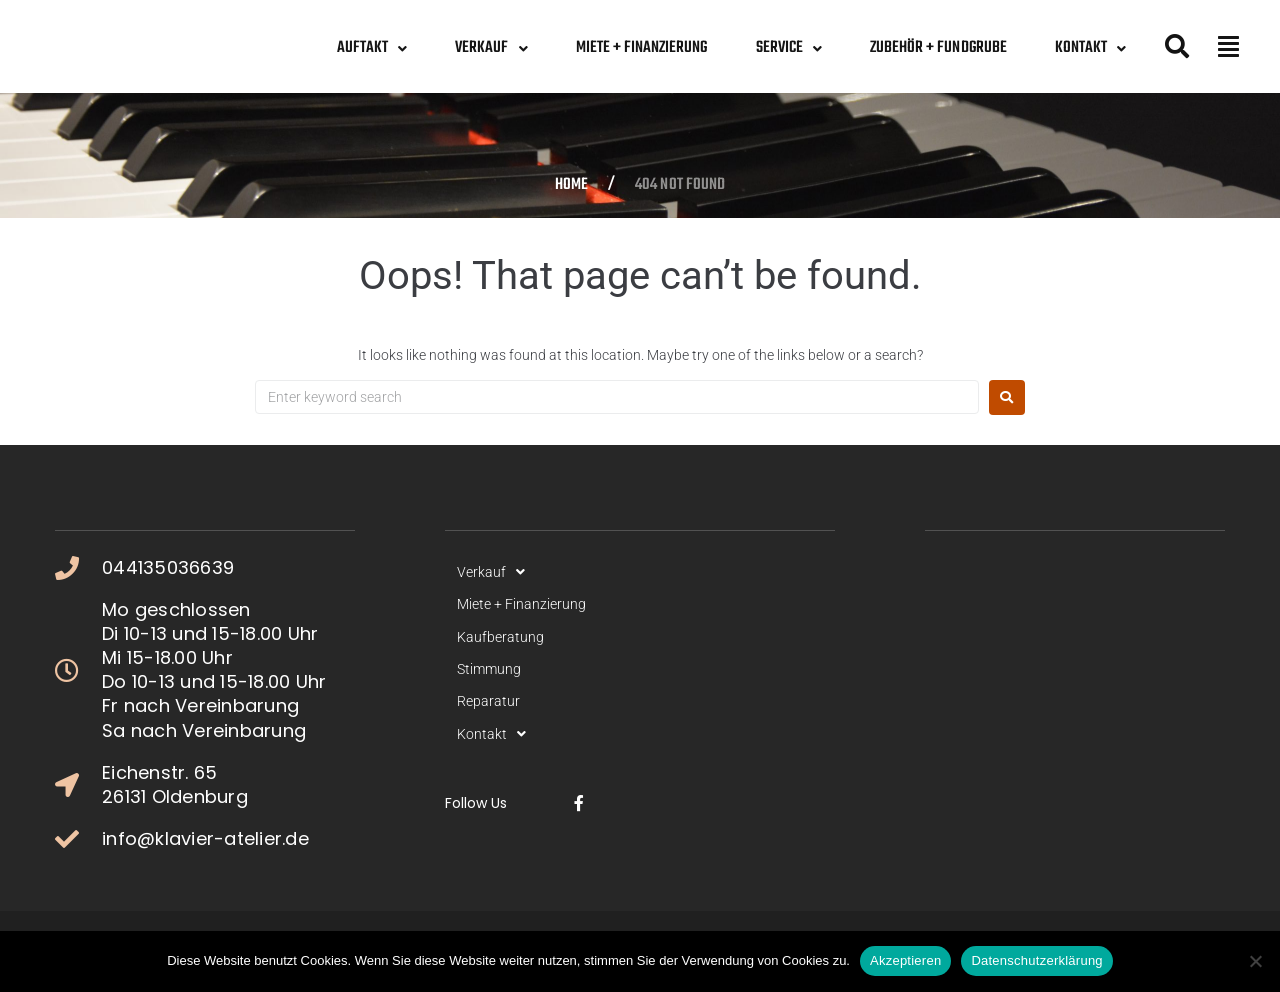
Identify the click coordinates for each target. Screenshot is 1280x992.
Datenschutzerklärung (1036, 960)
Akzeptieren (905, 960)
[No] (1255, 961)
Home (571, 186)
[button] (1228, 46)
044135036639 (168, 568)
